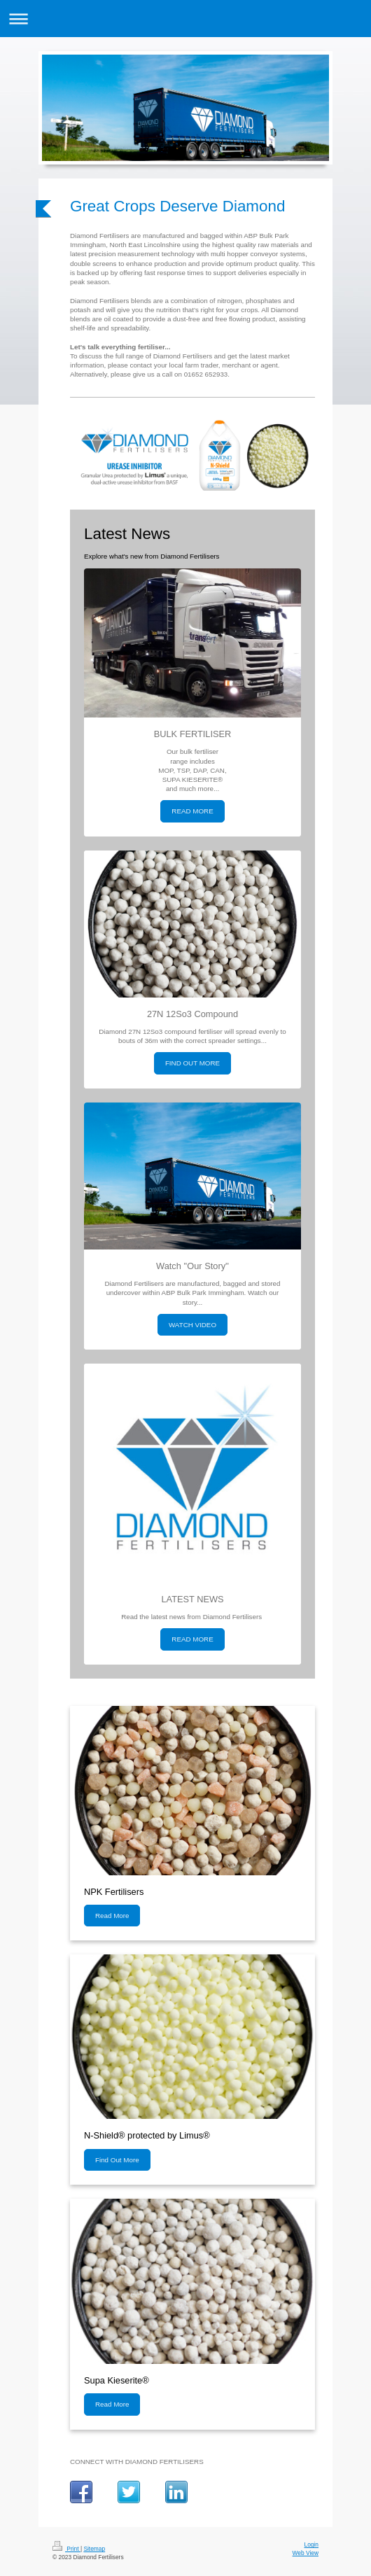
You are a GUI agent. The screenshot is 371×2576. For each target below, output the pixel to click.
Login (311, 2544)
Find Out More (117, 2160)
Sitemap (94, 2548)
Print (66, 2548)
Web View (305, 2552)
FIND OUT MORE (192, 1063)
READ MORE (192, 811)
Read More (112, 1915)
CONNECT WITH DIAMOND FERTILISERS (137, 2461)
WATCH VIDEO (192, 1325)
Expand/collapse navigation (186, 19)
